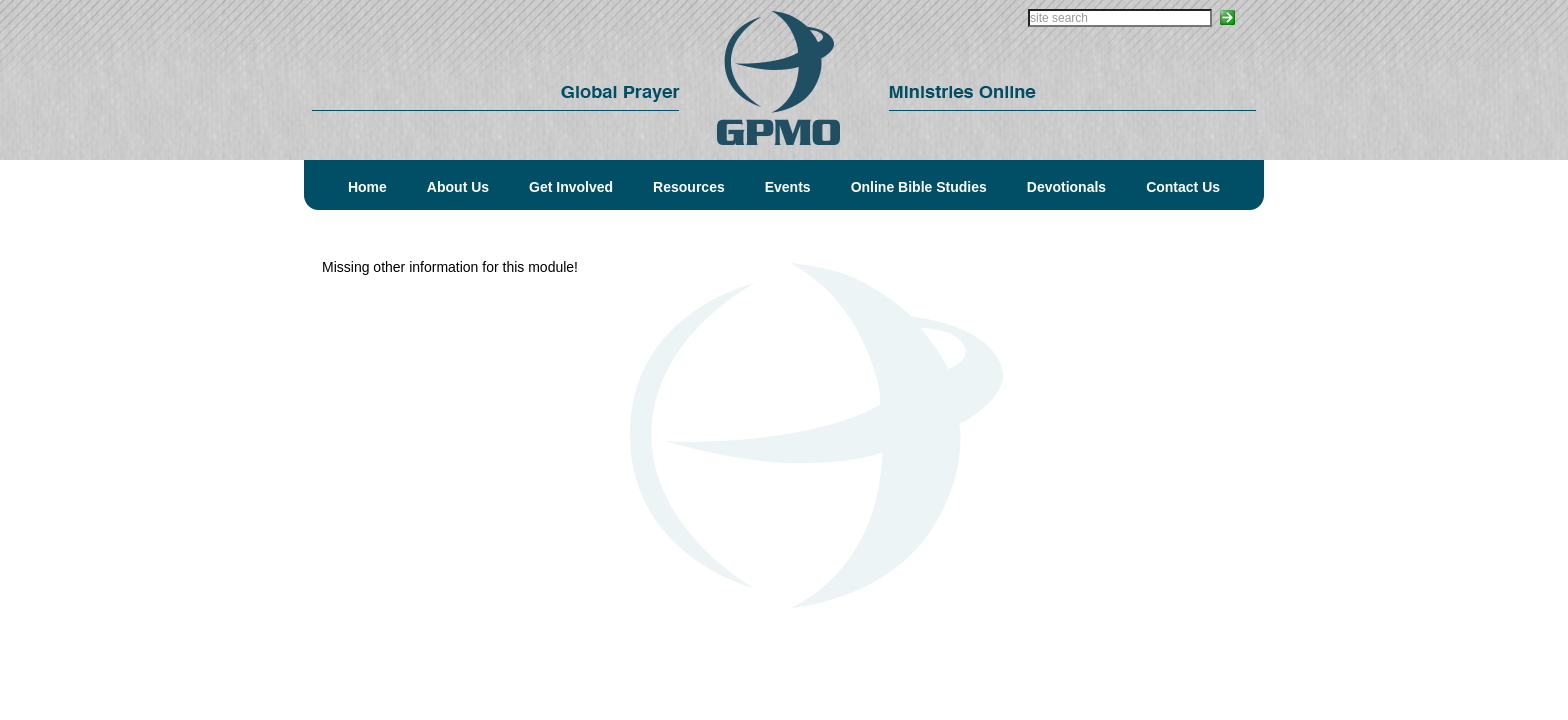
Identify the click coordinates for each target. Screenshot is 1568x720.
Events (788, 187)
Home (367, 187)
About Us (458, 187)
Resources (689, 187)
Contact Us (1183, 187)
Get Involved (571, 187)
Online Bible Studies (919, 187)
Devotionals (1066, 187)
